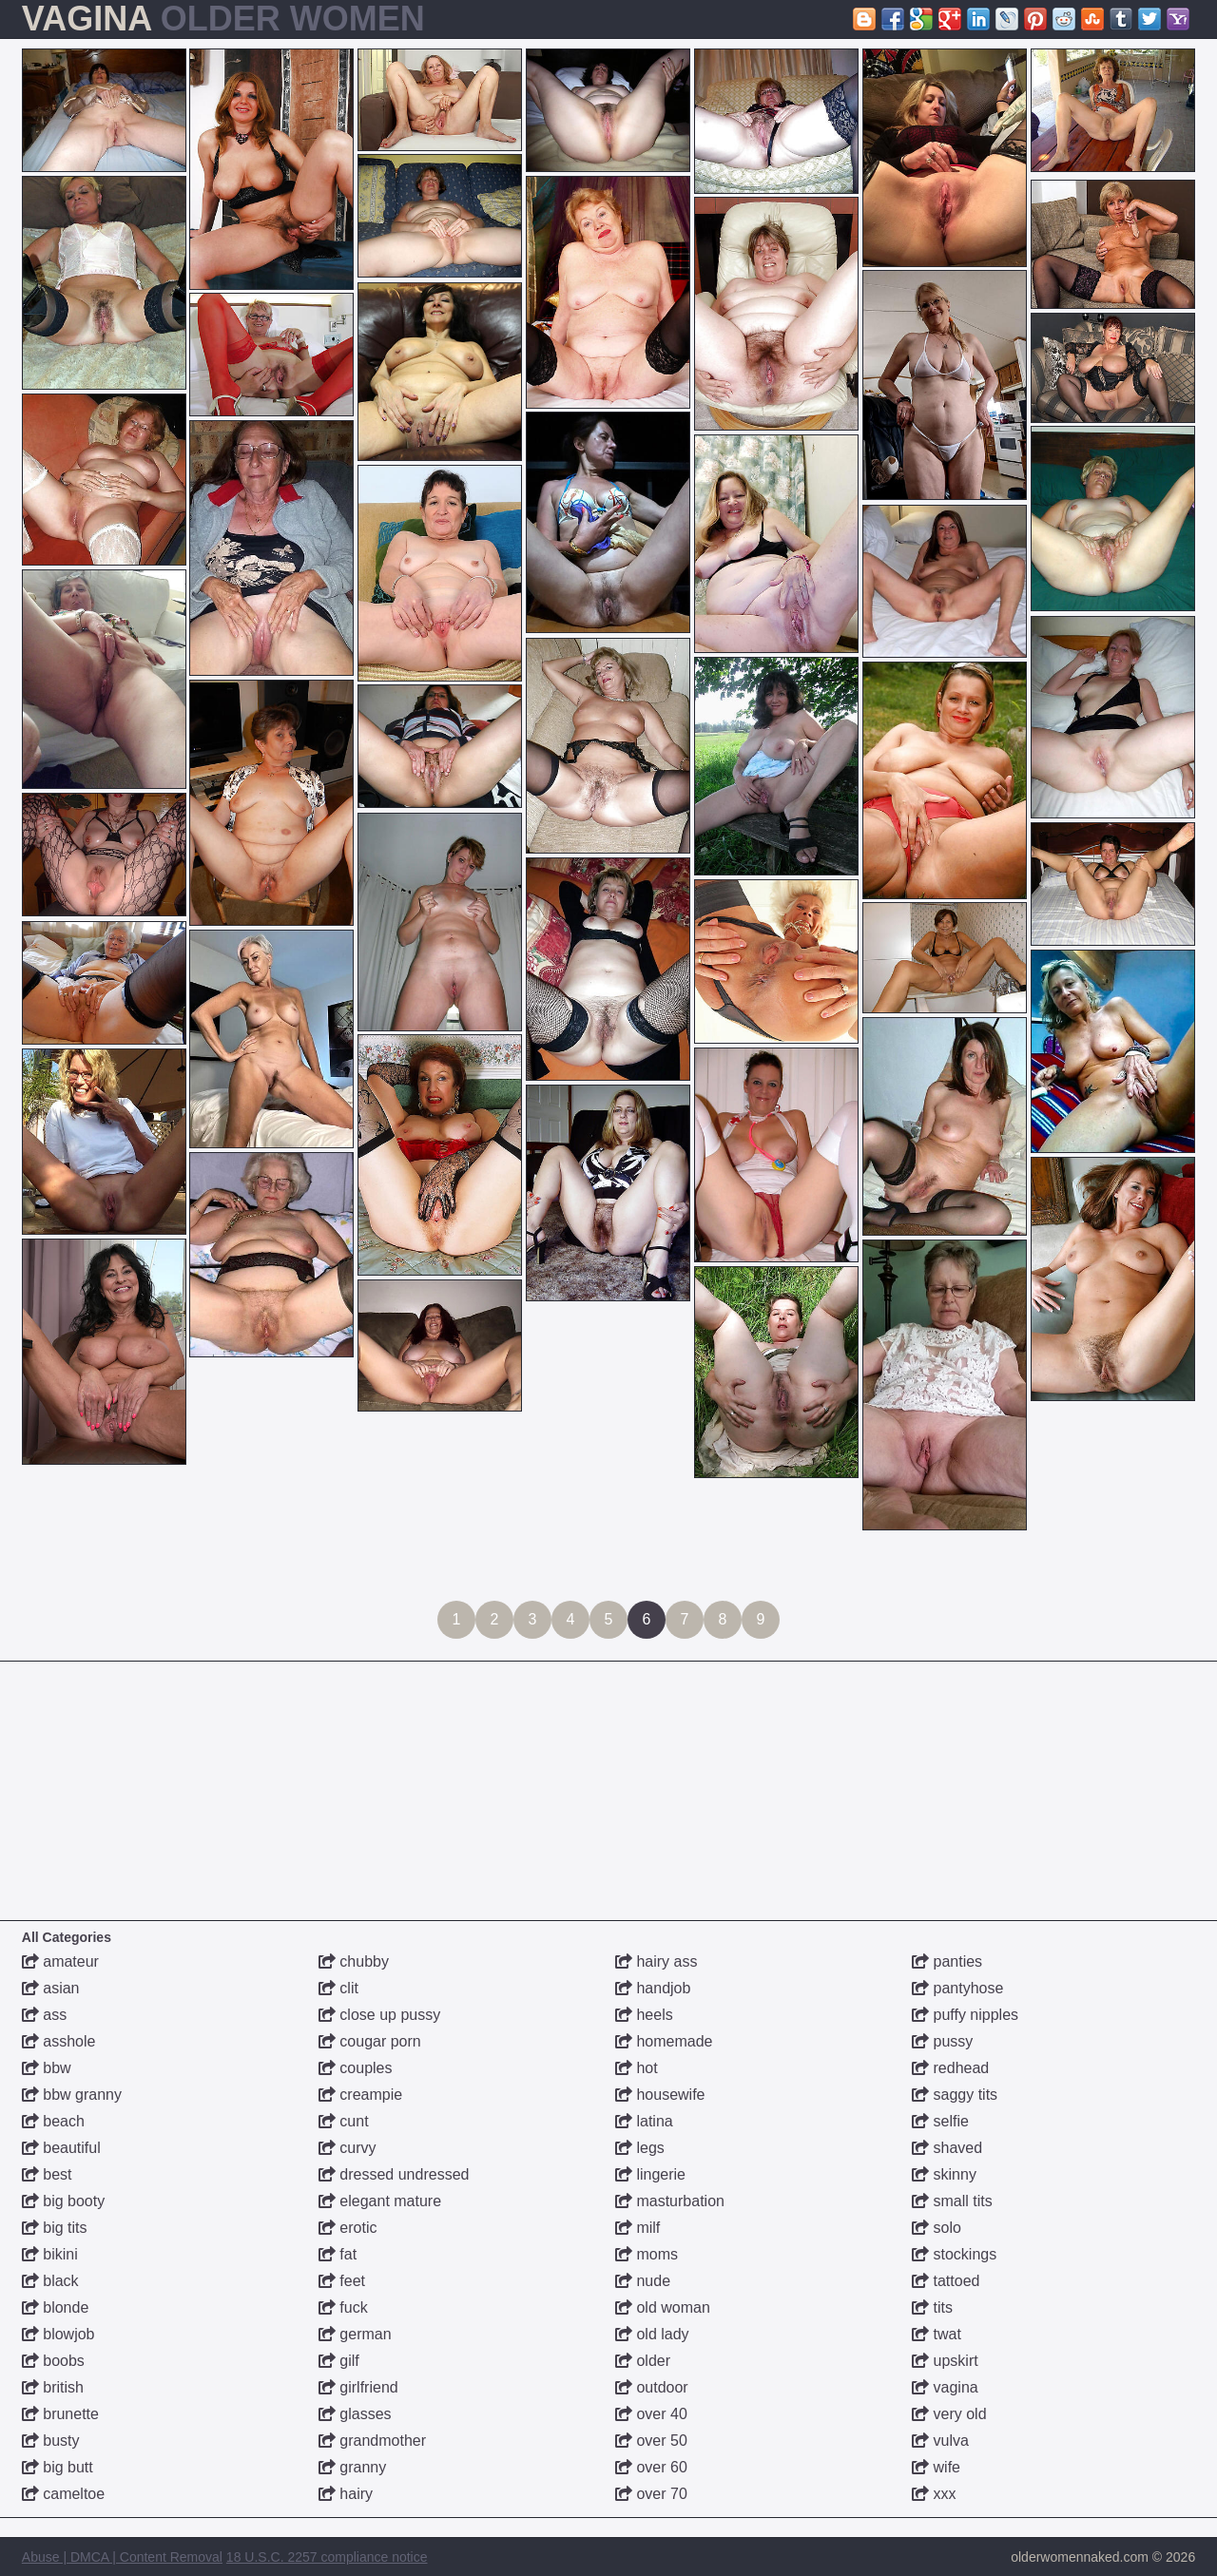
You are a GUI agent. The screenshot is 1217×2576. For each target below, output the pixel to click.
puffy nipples (965, 2015)
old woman (662, 2307)
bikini (50, 2254)
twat (936, 2334)
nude (642, 2281)
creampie (360, 2094)
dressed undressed (394, 2174)
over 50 (651, 2440)
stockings (954, 2254)
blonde (55, 2307)
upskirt (945, 2361)
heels (644, 2015)
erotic (348, 2228)
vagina (945, 2387)
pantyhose (957, 1988)
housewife (660, 2094)
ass (44, 2015)
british (53, 2387)
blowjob (58, 2334)
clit (338, 1988)
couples (356, 2068)
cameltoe (63, 2494)
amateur (60, 1961)
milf (637, 2228)
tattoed (945, 2281)
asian (51, 1988)
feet (342, 2281)
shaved (947, 2148)
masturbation (669, 2201)
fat (338, 2254)
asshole (59, 2041)
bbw (46, 2068)
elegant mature (380, 2201)
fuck (343, 2307)
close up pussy (379, 2015)
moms (646, 2254)
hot (636, 2068)
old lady (652, 2334)
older (642, 2361)
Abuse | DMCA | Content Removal (122, 2557)
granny (352, 2467)
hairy (346, 2494)
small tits (952, 2201)
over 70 (651, 2494)
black (50, 2281)
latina (644, 2121)
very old (949, 2414)
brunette (60, 2414)
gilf (339, 2361)
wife (936, 2467)
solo (936, 2228)
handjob (652, 1988)
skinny (944, 2174)
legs (640, 2148)
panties (947, 1961)
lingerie (650, 2174)
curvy (348, 2148)
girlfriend (358, 2387)
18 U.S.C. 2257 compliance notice (327, 2557)
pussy (942, 2041)
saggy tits (954, 2094)
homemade (664, 2041)
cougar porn (370, 2041)
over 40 (651, 2414)
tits (932, 2307)
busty (51, 2440)
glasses (355, 2414)
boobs (53, 2361)
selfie (940, 2121)
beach (53, 2121)
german (355, 2334)
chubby (354, 1961)
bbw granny (72, 2094)
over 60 (651, 2467)
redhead (950, 2068)
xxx (934, 2494)
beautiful (61, 2148)
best (47, 2174)
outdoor (651, 2387)
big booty (63, 2201)
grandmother (372, 2440)
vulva (940, 2440)
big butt (57, 2467)
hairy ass (656, 1961)
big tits (54, 2228)
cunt (344, 2121)
